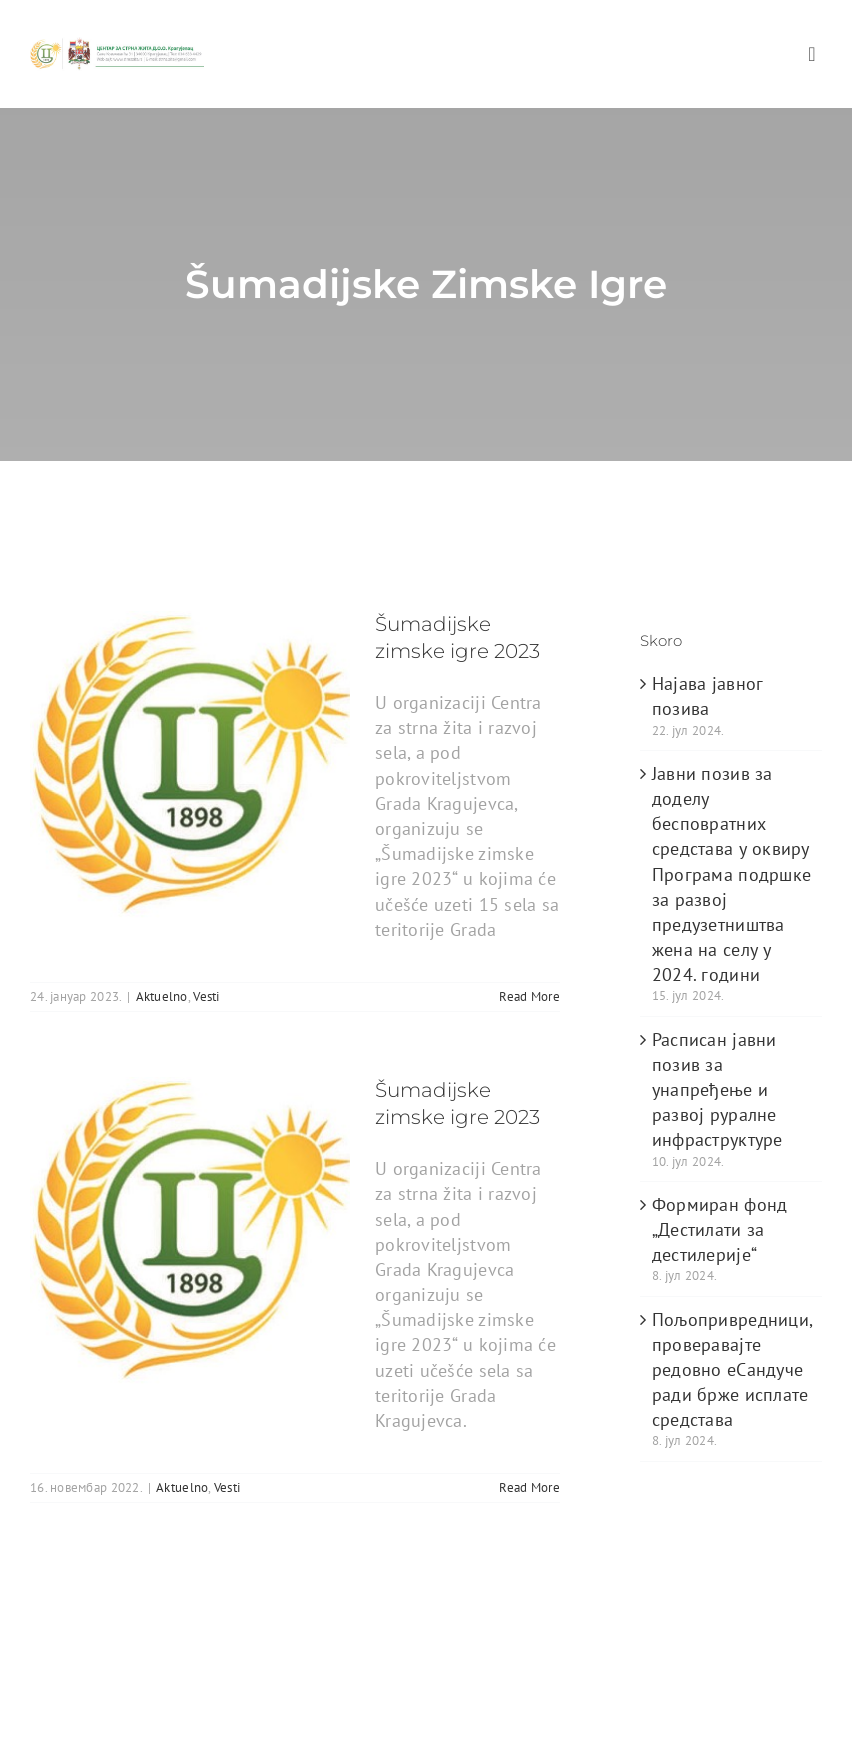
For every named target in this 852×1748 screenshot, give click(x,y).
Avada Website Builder (209, 1647)
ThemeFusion (346, 1647)
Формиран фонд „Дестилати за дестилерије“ (720, 1229)
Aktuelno (162, 996)
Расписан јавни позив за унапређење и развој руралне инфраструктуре (717, 1090)
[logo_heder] (117, 45)
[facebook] (40, 1718)
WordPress (651, 1647)
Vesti (206, 996)
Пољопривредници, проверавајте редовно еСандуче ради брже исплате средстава (732, 1370)
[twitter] (80, 1718)
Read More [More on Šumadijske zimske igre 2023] (529, 996)
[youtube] (121, 1718)
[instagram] (161, 1718)
